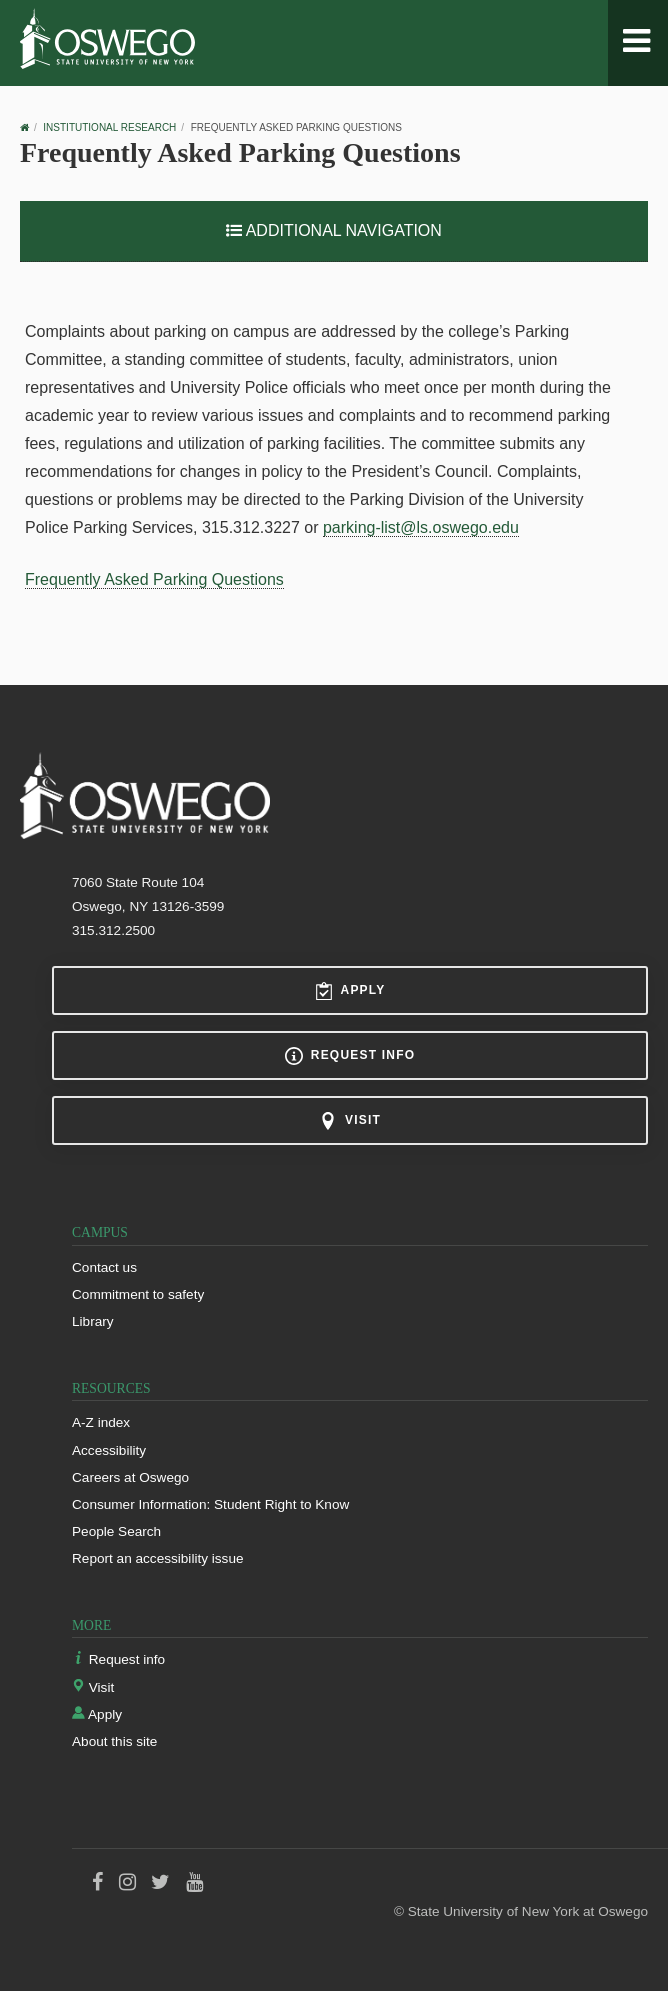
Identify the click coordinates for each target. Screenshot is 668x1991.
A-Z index (101, 1422)
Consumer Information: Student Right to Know (210, 1504)
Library (93, 1321)
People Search (116, 1531)
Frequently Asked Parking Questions (154, 579)
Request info (350, 1056)
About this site (114, 1741)
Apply (350, 991)
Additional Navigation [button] (334, 230)
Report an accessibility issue (158, 1558)
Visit (350, 1121)
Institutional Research (109, 127)
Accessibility (109, 1450)
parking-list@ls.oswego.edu (421, 527)
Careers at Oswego (130, 1477)
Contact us (104, 1267)
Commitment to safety (138, 1294)
